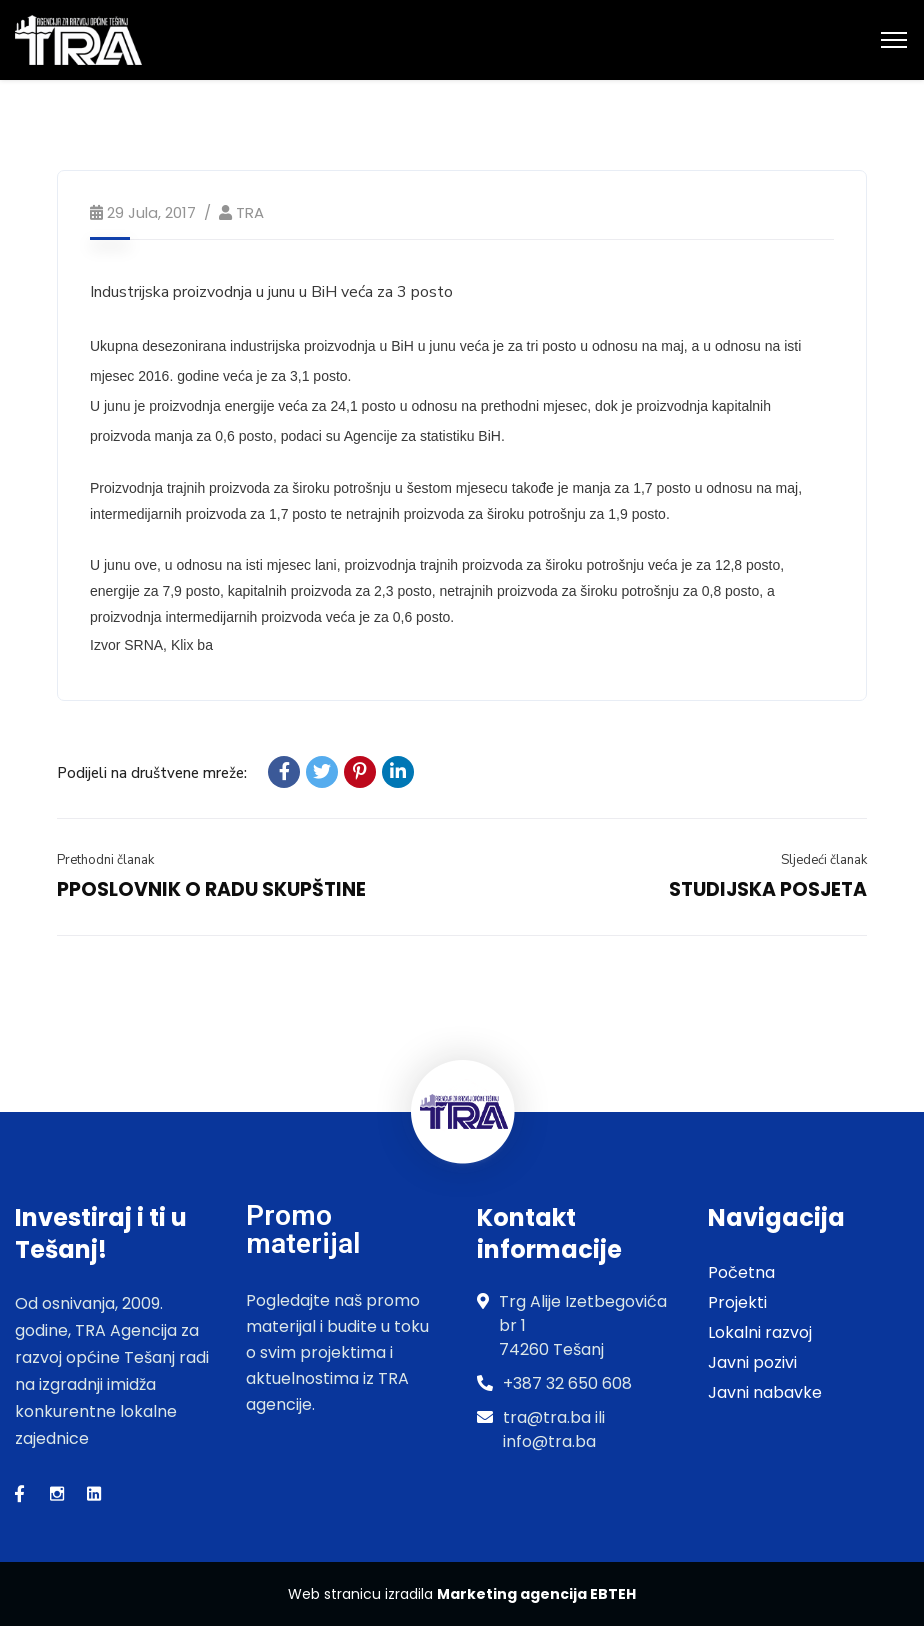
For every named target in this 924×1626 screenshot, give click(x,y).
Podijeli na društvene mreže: (152, 773)
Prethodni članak (105, 860)
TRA (250, 212)
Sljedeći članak (824, 860)
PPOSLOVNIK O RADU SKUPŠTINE (211, 889)
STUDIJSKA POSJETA (768, 889)
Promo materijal (303, 1229)
